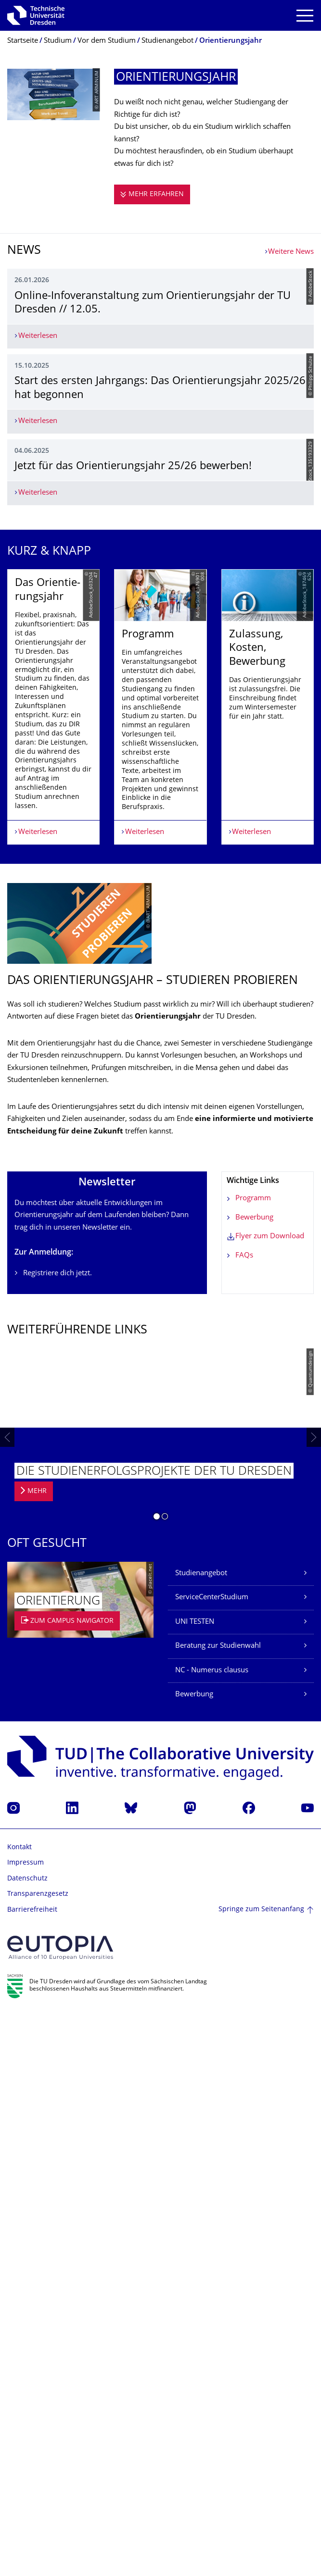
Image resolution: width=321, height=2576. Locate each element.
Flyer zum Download (269, 1799)
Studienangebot (201, 2136)
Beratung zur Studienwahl (218, 2209)
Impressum (25, 2426)
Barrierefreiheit (32, 2473)
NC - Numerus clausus (211, 2233)
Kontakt (19, 2410)
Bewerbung (254, 1780)
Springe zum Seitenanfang (261, 2473)
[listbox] (160, 1244)
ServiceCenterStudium (211, 2160)
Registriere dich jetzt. (57, 1836)
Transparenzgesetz (37, 2457)
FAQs (244, 1818)
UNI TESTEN (194, 2185)
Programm (253, 1761)
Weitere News (291, 252)
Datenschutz (27, 2442)
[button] (157, 2081)
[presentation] (7, 2000)
